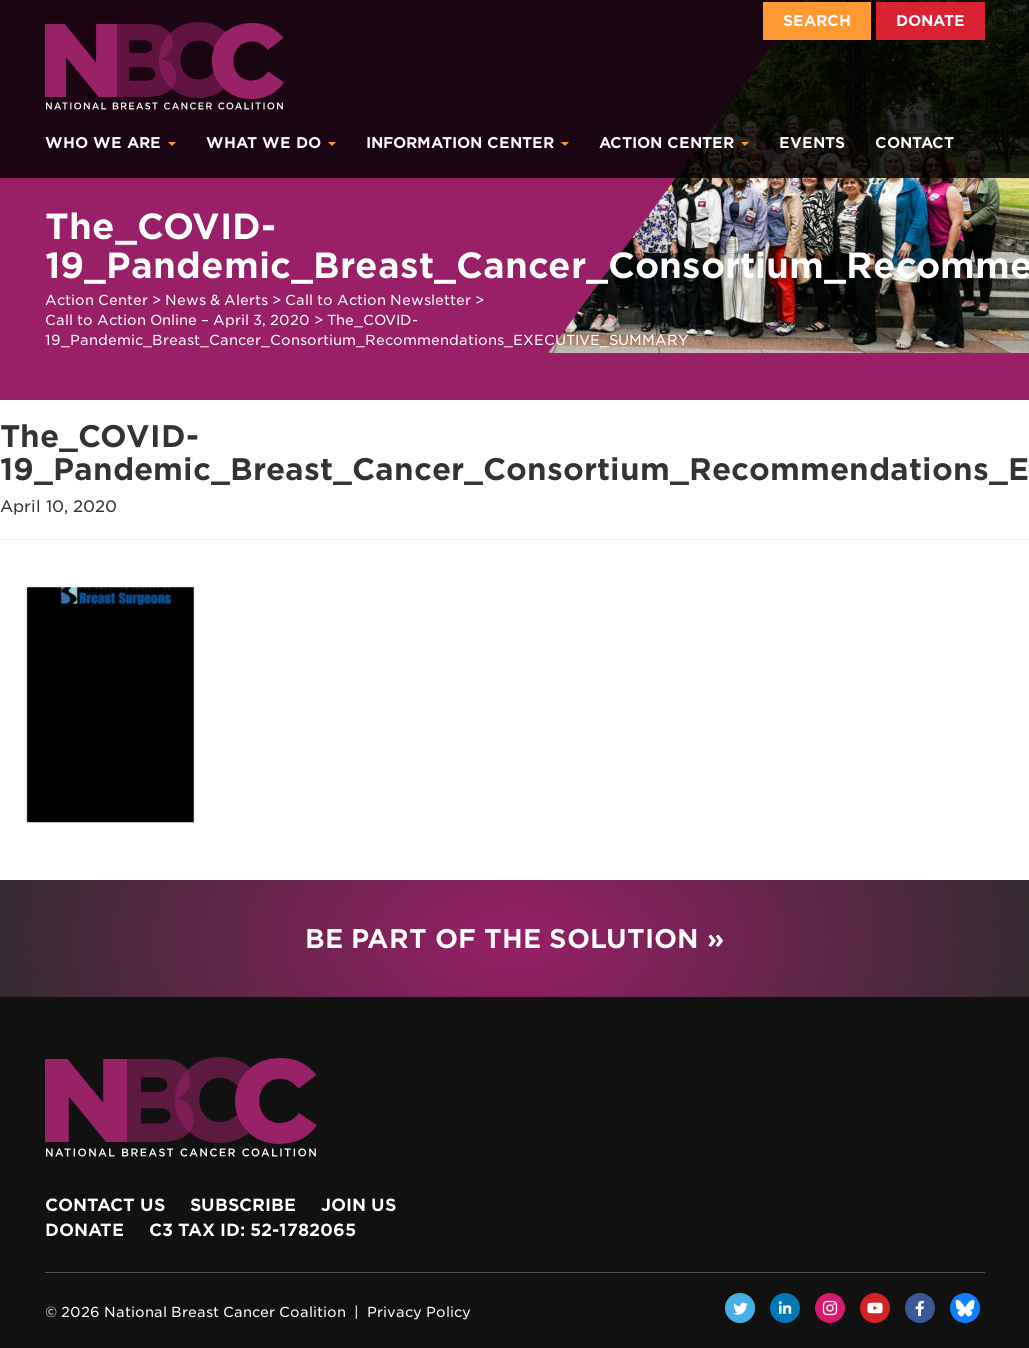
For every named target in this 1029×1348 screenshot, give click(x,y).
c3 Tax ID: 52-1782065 (252, 1230)
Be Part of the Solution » (514, 938)
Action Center (674, 143)
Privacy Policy (419, 1312)
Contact (914, 143)
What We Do (271, 143)
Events (812, 143)
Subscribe (243, 1205)
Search (817, 21)
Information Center (467, 143)
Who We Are (110, 143)
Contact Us (105, 1205)
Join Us (358, 1205)
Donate (930, 21)
